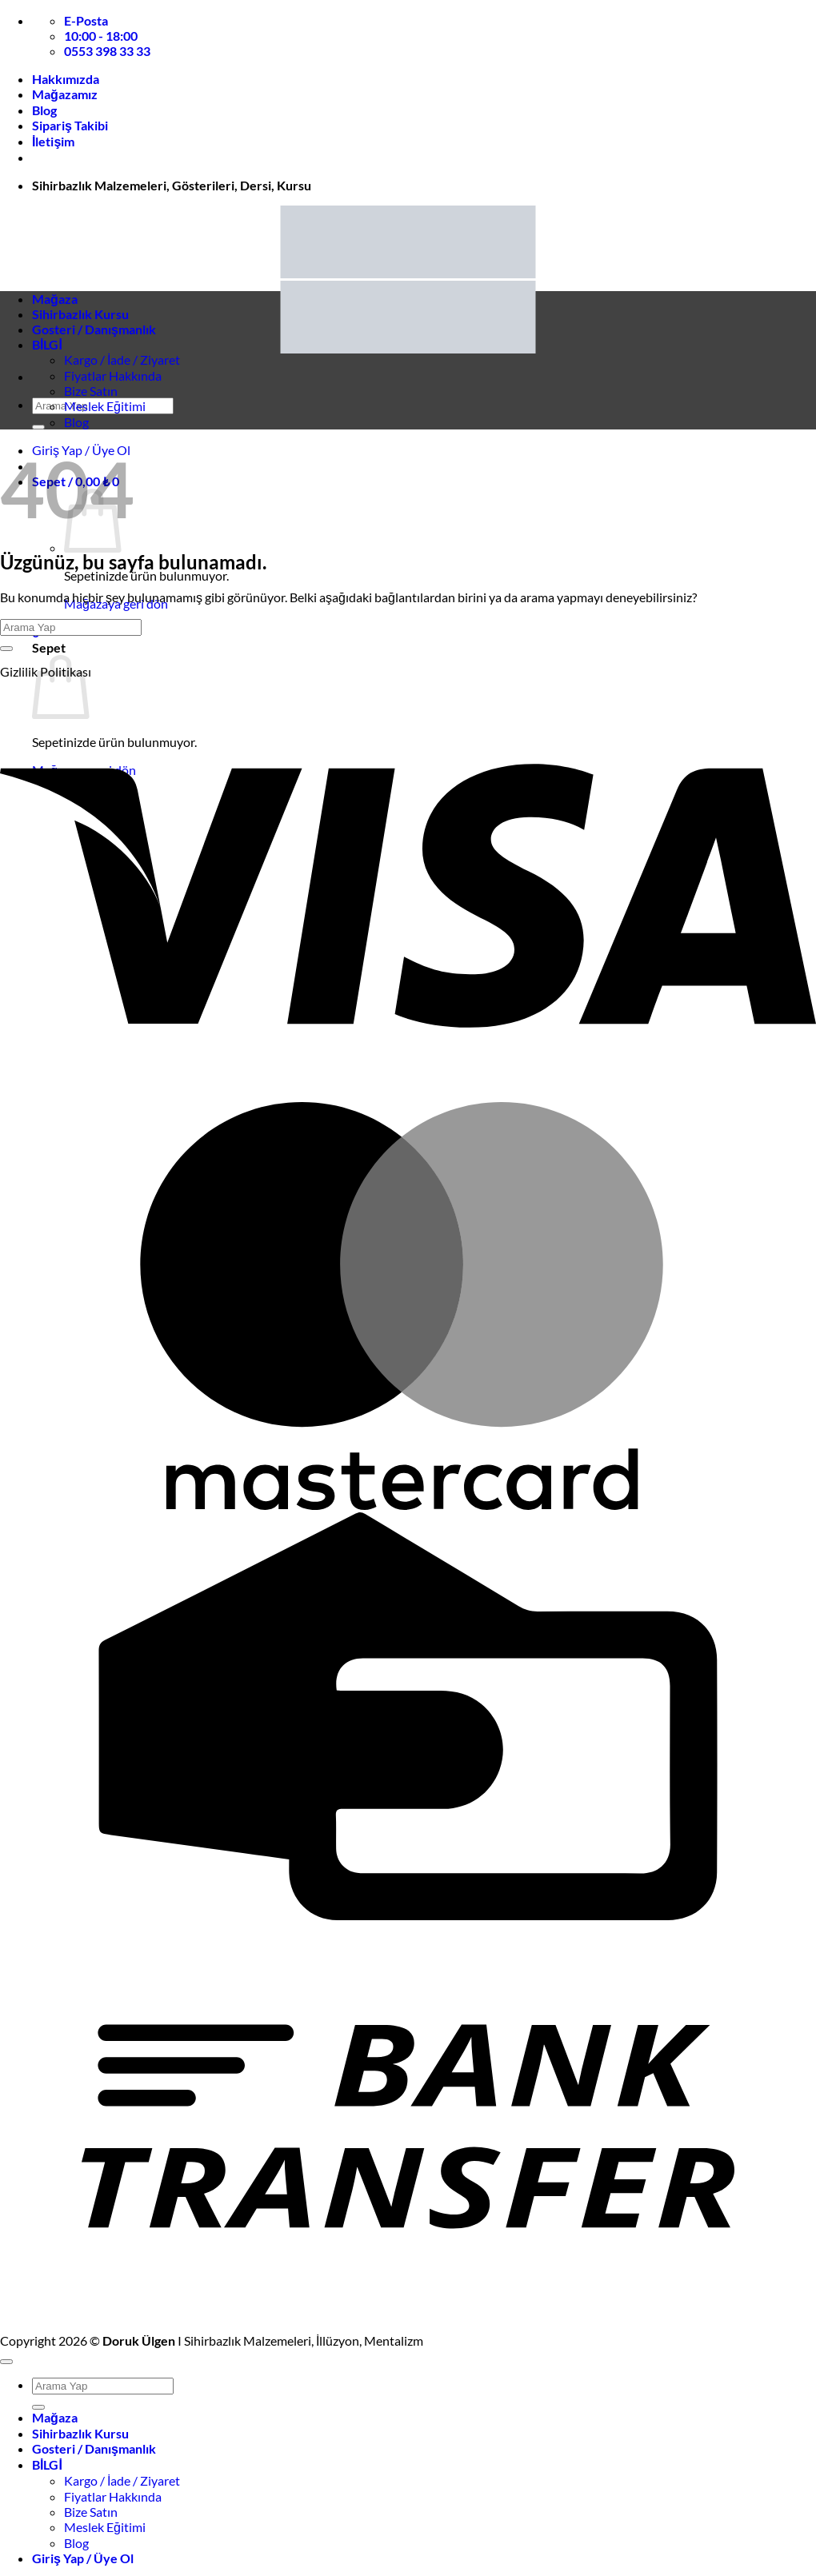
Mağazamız (65, 94)
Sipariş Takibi (70, 125)
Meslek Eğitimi (105, 405)
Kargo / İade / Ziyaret (122, 359)
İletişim (53, 141)
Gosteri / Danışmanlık (94, 329)
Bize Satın (91, 390)
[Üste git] (6, 2361)
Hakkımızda (65, 78)
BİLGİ (47, 344)
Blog (44, 110)
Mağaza (55, 298)
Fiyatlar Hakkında (113, 375)
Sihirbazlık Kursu (80, 314)
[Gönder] (38, 427)
